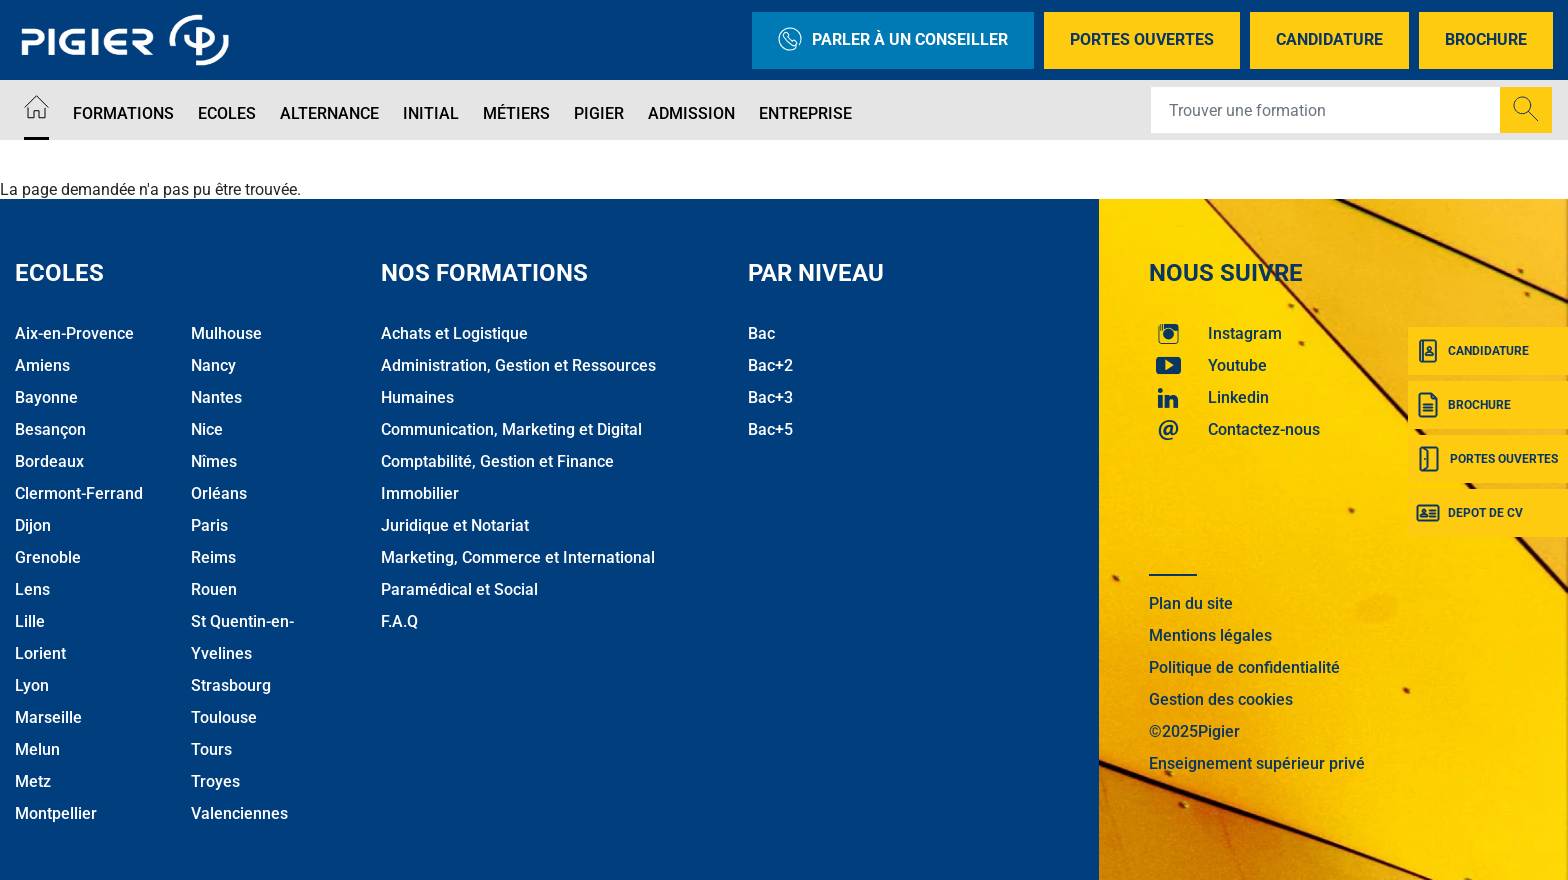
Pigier (599, 113)
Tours (211, 749)
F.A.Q (399, 621)
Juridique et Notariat (455, 525)
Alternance (329, 113)
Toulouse (224, 717)
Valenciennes (239, 813)
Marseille (48, 717)
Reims (213, 557)
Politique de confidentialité (1244, 667)
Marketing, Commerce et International (518, 557)
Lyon (32, 685)
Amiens (42, 365)
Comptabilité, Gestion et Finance (497, 461)
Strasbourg (231, 685)
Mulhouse (226, 333)
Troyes (215, 781)
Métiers (516, 113)
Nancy (213, 365)
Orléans (219, 493)
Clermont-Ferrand (79, 493)
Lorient (40, 653)
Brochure (1486, 39)
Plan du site (1191, 603)
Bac (761, 333)
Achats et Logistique (454, 333)
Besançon (50, 429)
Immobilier (420, 493)
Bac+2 (770, 365)
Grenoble (48, 557)
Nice (207, 429)
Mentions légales (1210, 635)
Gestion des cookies (1221, 699)
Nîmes (214, 461)
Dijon (33, 525)
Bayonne (46, 397)
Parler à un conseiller (893, 40)
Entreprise (805, 113)
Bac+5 (770, 429)
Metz (33, 781)
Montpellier (56, 813)
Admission (691, 113)
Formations (123, 113)
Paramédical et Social (459, 589)
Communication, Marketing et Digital (511, 429)
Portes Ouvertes (1142, 39)
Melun (37, 749)
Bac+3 (770, 397)
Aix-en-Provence (74, 333)
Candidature (1329, 39)
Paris (209, 525)
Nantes (216, 397)
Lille (30, 621)
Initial (431, 113)
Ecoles (227, 113)
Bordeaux (49, 461)
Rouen (214, 589)
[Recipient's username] (1326, 110)
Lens (32, 589)
